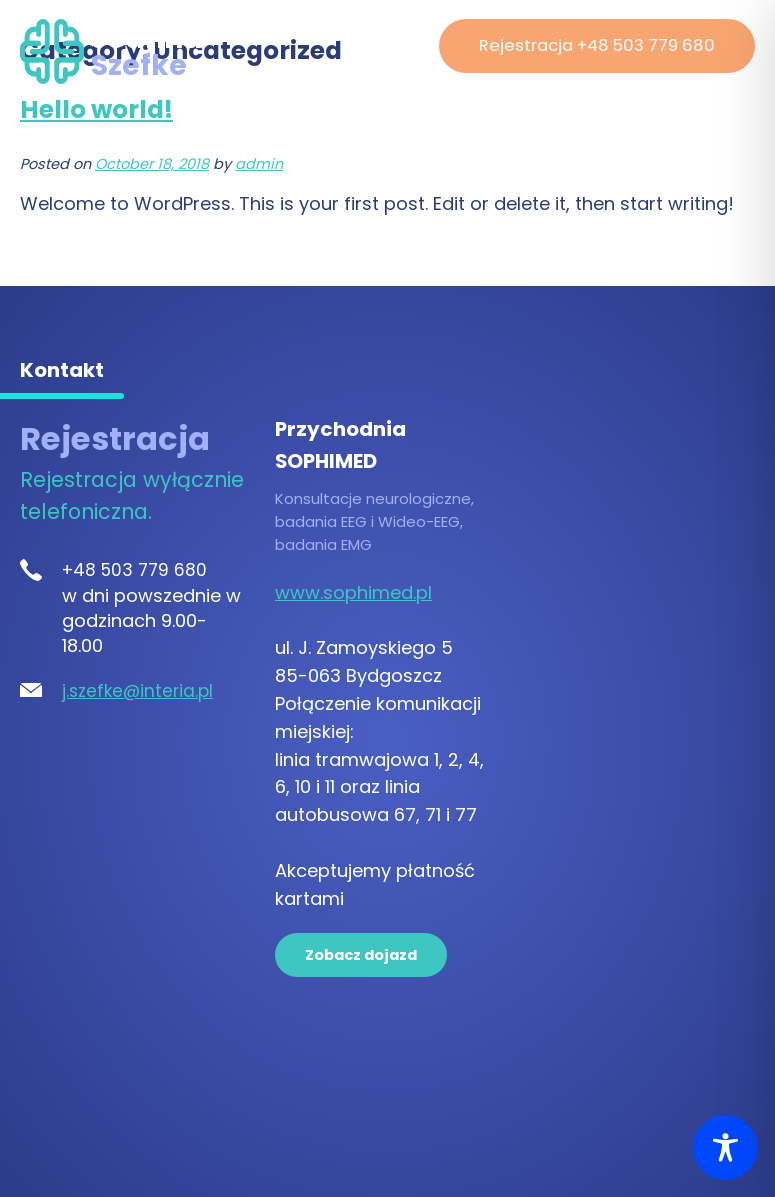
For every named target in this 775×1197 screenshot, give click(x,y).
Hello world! (96, 109)
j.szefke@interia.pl (137, 691)
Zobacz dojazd (361, 955)
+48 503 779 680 (134, 570)
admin (259, 164)
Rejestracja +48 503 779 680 (597, 45)
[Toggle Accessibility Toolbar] (725, 1147)
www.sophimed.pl (353, 592)
